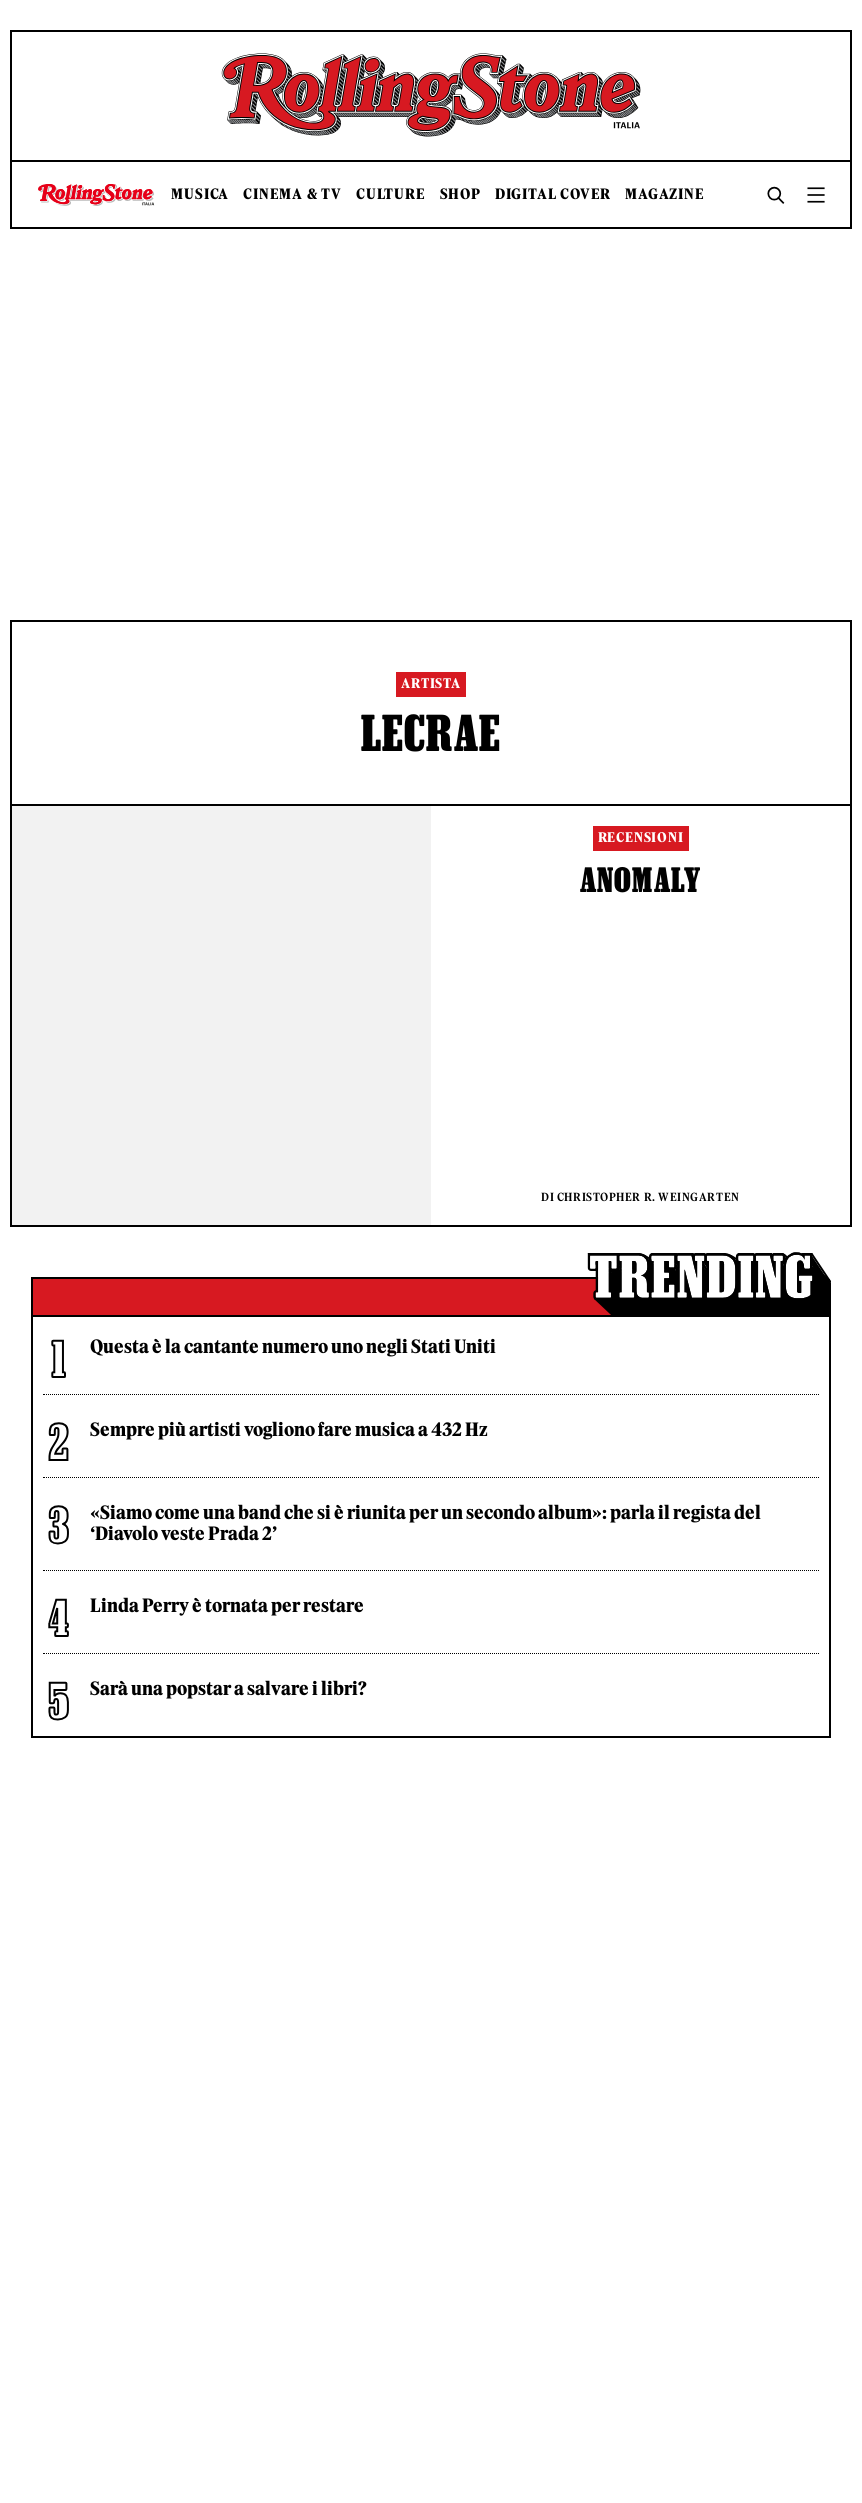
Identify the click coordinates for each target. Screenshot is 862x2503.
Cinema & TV (292, 194)
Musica (200, 194)
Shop (460, 194)
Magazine (664, 194)
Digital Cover (553, 194)
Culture (391, 194)
